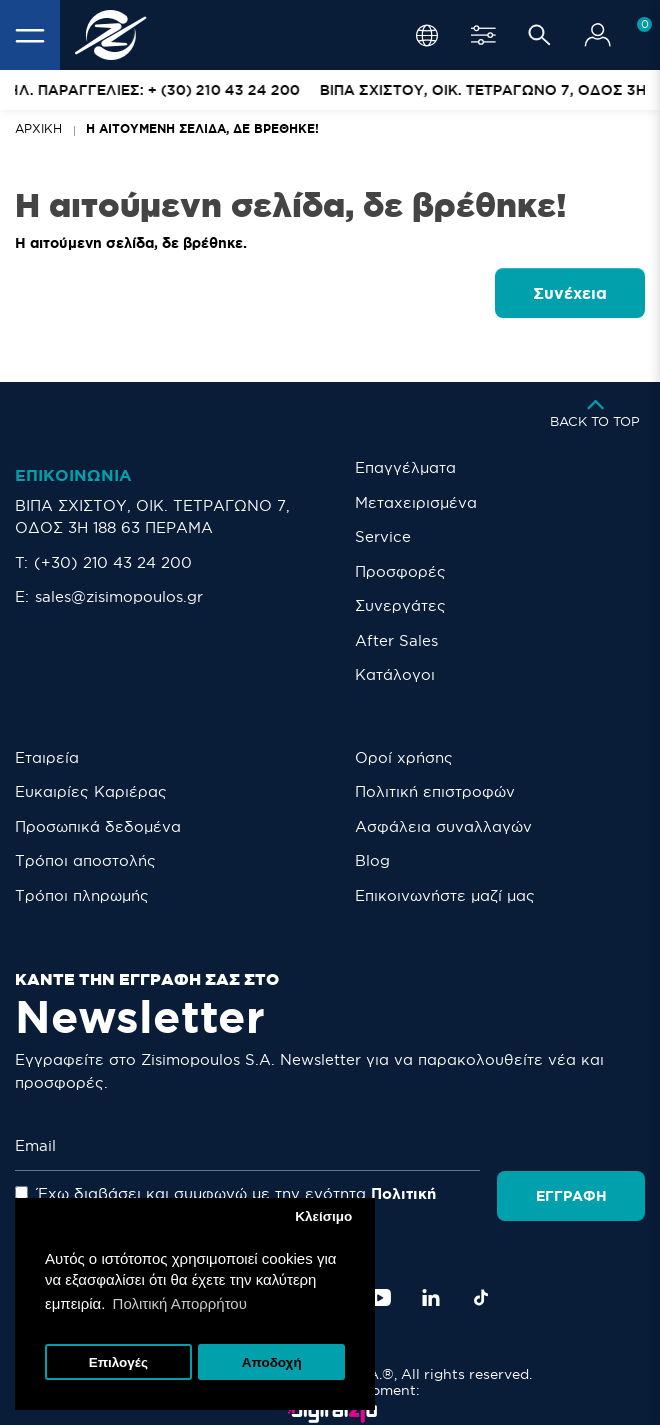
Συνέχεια (570, 293)
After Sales (396, 640)
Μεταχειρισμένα (416, 502)
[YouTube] (379, 1274)
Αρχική (38, 128)
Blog (372, 860)
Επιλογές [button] (118, 1362)
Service (383, 536)
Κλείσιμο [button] (323, 1216)
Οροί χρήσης (404, 757)
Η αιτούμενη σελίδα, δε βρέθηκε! (202, 128)
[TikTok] (481, 1274)
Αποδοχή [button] (272, 1362)
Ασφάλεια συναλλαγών (443, 826)
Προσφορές (400, 571)
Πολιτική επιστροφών (435, 791)
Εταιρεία (47, 757)
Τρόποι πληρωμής (82, 895)
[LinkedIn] (431, 1274)
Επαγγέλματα (405, 467)
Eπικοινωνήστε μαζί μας (445, 895)
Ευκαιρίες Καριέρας (91, 791)
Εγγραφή (572, 1146)
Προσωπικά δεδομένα (98, 826)
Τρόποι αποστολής (85, 860)
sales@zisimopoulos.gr (119, 596)
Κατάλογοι (395, 674)
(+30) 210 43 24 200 (113, 562)
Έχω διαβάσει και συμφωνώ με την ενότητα (271, 1193)
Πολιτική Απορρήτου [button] (180, 1303)
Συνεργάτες (400, 605)
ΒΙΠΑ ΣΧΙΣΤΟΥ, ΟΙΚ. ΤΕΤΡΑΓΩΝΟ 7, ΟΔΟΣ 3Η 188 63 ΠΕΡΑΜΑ (152, 517)
